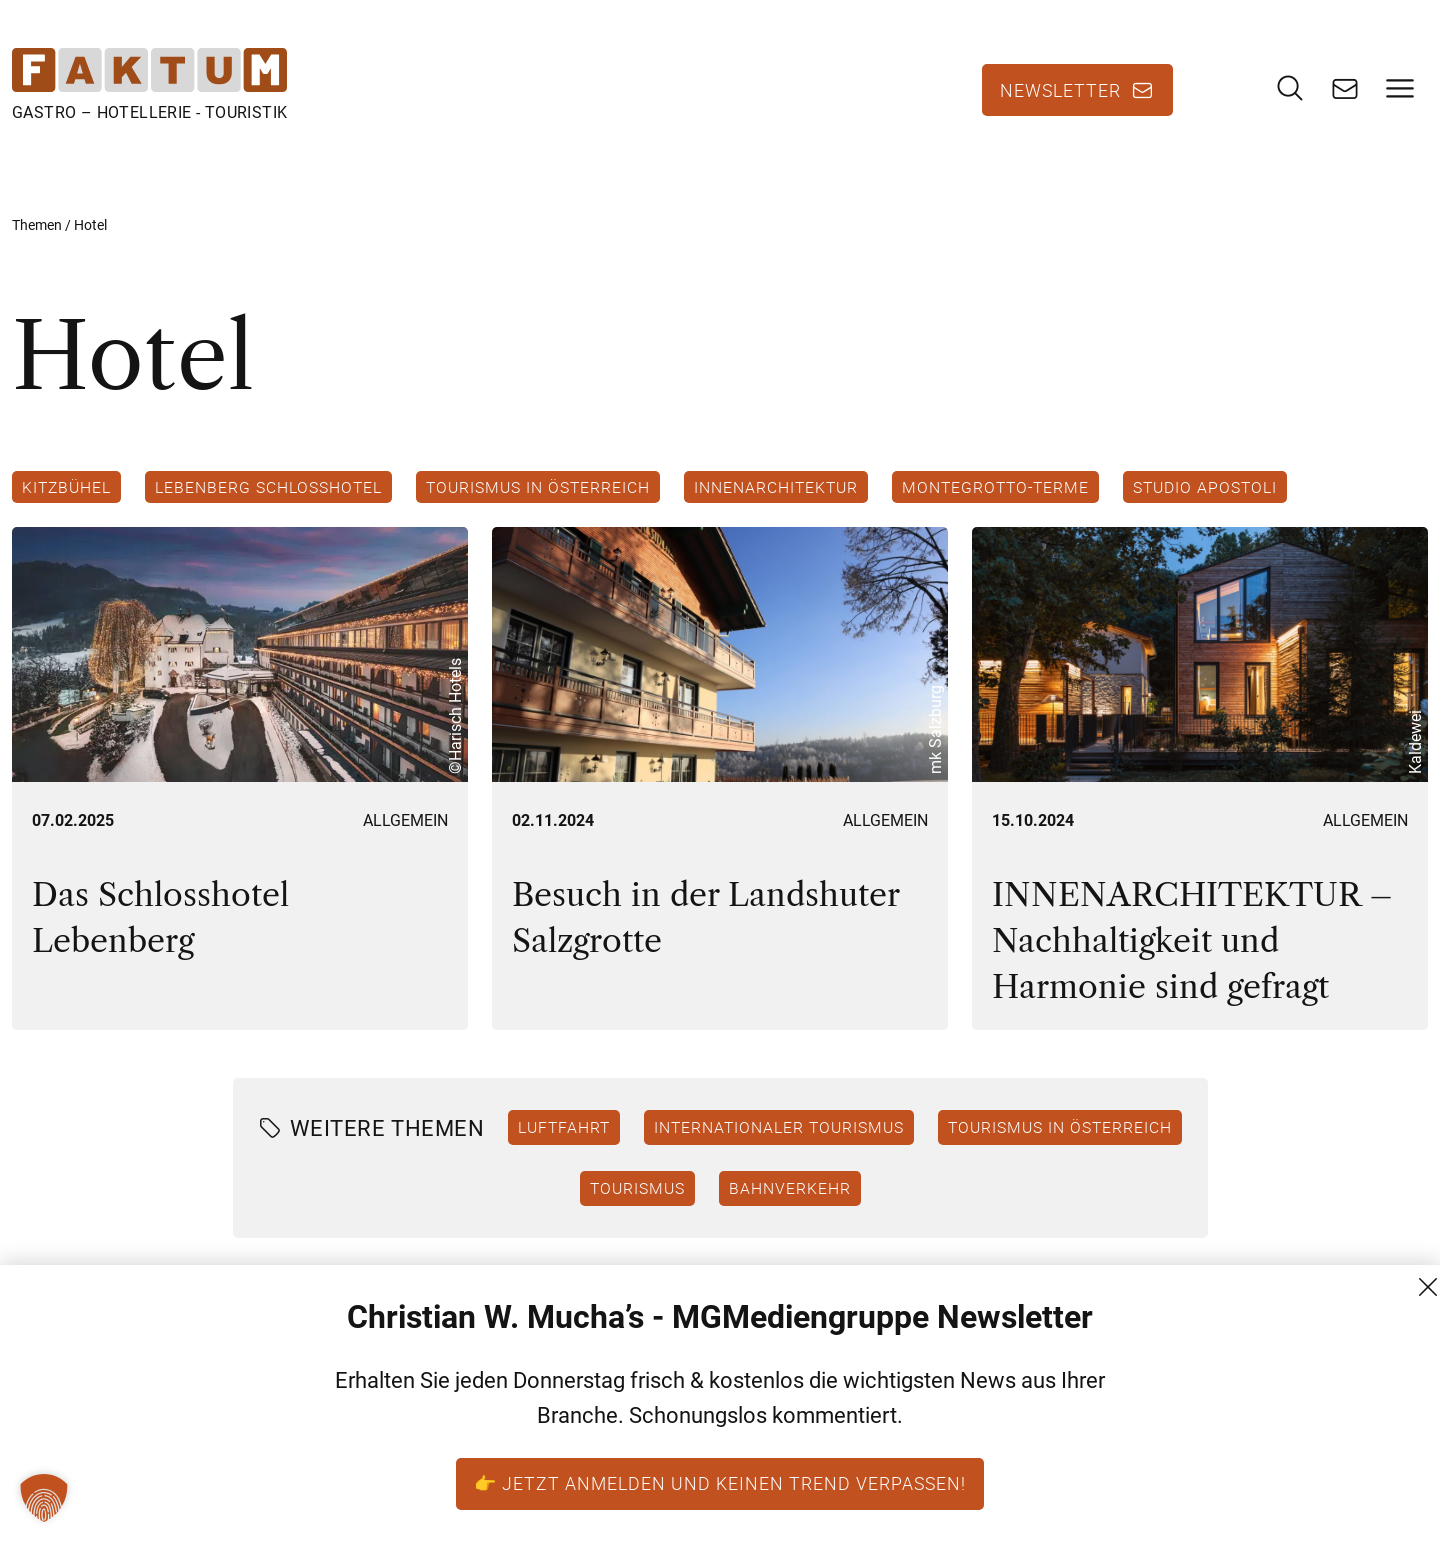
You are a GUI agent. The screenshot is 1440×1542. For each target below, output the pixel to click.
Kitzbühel (66, 487)
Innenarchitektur (776, 487)
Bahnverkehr (790, 1188)
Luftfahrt (564, 1127)
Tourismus (637, 1188)
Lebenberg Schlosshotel (268, 487)
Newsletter (1060, 90)
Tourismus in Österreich (538, 487)
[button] (44, 1498)
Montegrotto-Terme (995, 487)
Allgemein (405, 820)
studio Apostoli (1205, 487)
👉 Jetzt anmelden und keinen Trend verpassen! (720, 1483)
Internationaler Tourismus (779, 1127)
